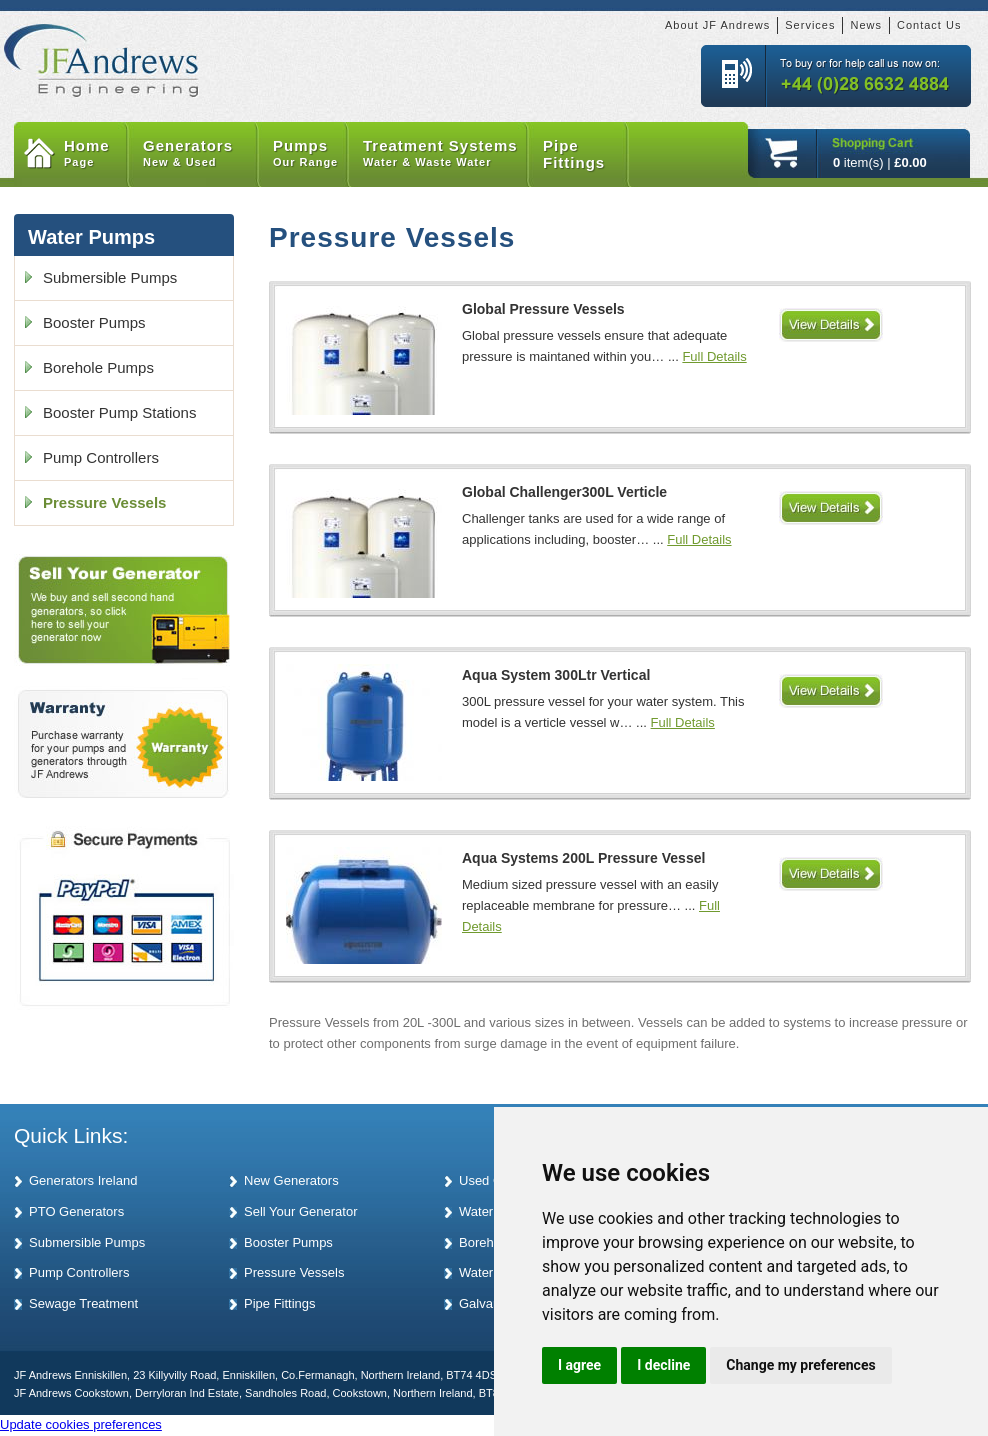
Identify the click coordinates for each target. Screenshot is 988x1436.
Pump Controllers (101, 457)
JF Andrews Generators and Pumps (101, 49)
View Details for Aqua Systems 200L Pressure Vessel (831, 874)
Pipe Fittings (574, 154)
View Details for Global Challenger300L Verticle (831, 508)
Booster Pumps (94, 322)
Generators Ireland (83, 1180)
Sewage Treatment (83, 1303)
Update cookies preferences (81, 1424)
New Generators (291, 1180)
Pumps (310, 154)
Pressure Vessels (104, 502)
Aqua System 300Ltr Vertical (556, 675)
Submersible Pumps (110, 277)
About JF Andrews (717, 25)
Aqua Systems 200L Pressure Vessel (583, 858)
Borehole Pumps (98, 367)
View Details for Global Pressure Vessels (831, 325)
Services (810, 25)
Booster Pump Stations (119, 412)
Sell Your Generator (300, 1211)
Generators (200, 154)
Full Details (714, 356)
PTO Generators (76, 1211)
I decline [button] (663, 1365)
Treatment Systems (445, 154)
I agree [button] (579, 1365)
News (866, 25)
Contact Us (929, 25)
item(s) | (880, 162)
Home (96, 154)
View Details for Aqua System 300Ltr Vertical (831, 691)
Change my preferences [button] (800, 1365)
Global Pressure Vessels (543, 309)
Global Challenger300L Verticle (564, 492)
